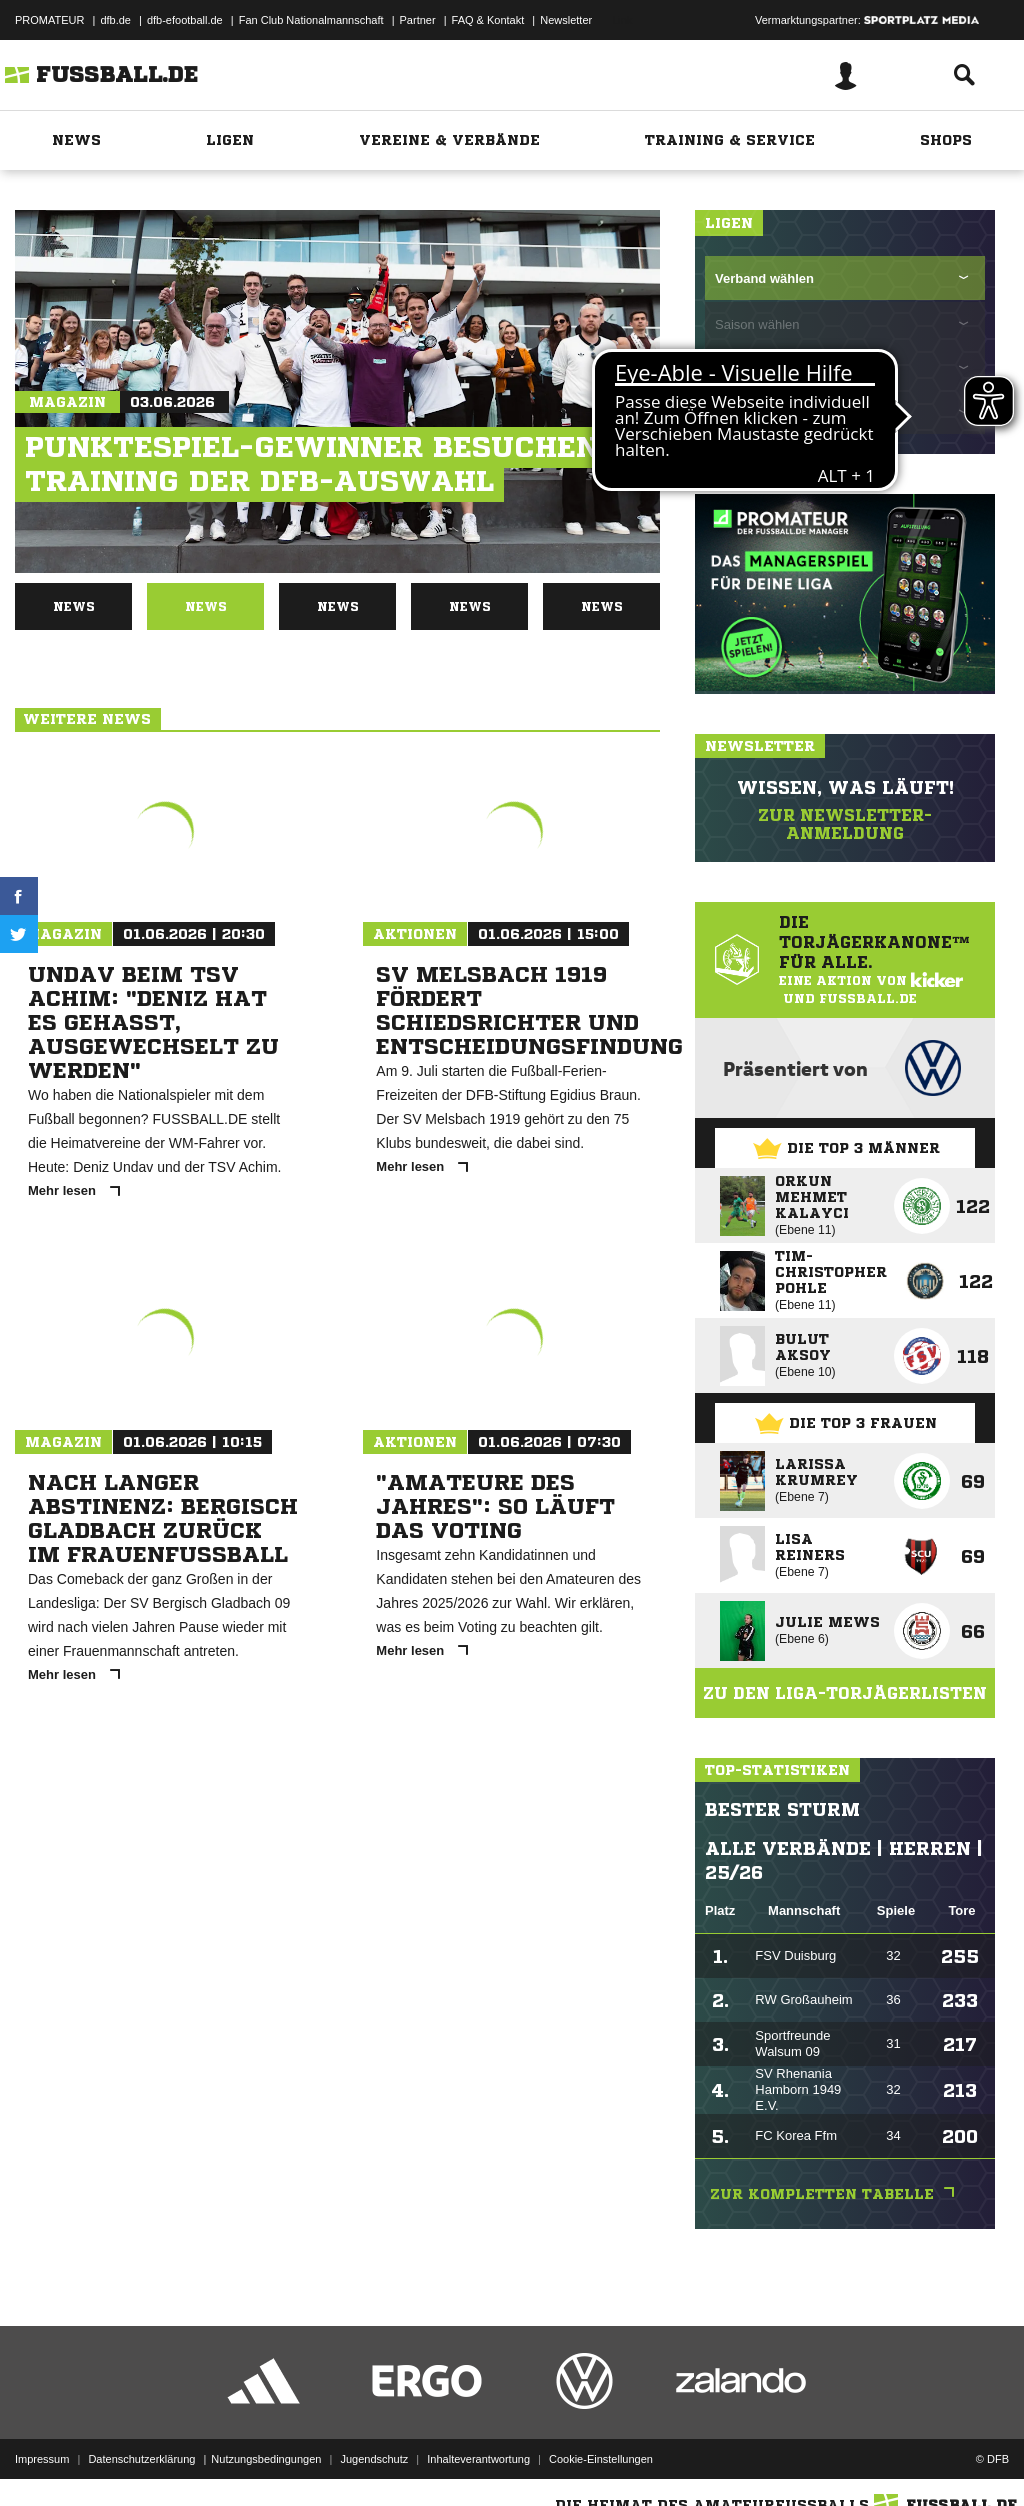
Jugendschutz (374, 2459)
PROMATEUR (49, 20)
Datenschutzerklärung (141, 2459)
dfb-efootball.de (185, 20)
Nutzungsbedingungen (266, 2459)
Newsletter (566, 20)
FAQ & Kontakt (488, 20)
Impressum (42, 2459)
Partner (418, 20)
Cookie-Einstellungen (601, 2459)
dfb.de (115, 20)
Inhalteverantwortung (478, 2459)
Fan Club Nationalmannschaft (311, 20)
